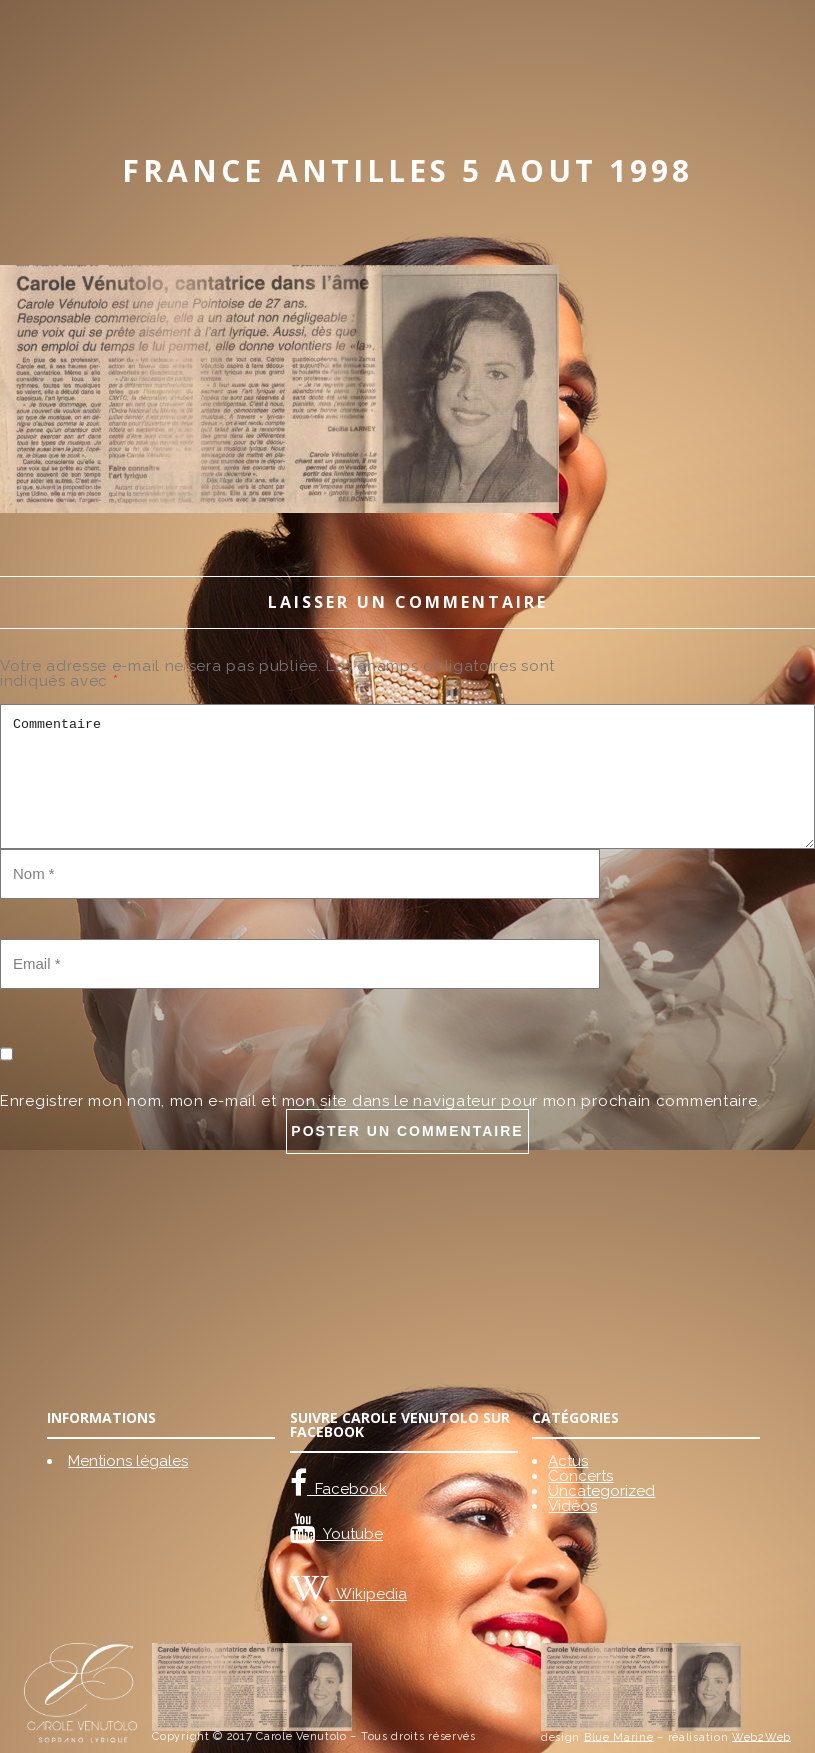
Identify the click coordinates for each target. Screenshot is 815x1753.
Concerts (580, 1476)
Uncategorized (601, 1491)
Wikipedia (368, 1594)
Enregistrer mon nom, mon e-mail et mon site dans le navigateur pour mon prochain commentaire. (380, 1101)
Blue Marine (619, 1736)
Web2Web (761, 1736)
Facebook (347, 1489)
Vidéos (572, 1506)
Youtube (349, 1534)
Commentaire (407, 776)
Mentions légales (128, 1461)
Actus (568, 1461)
